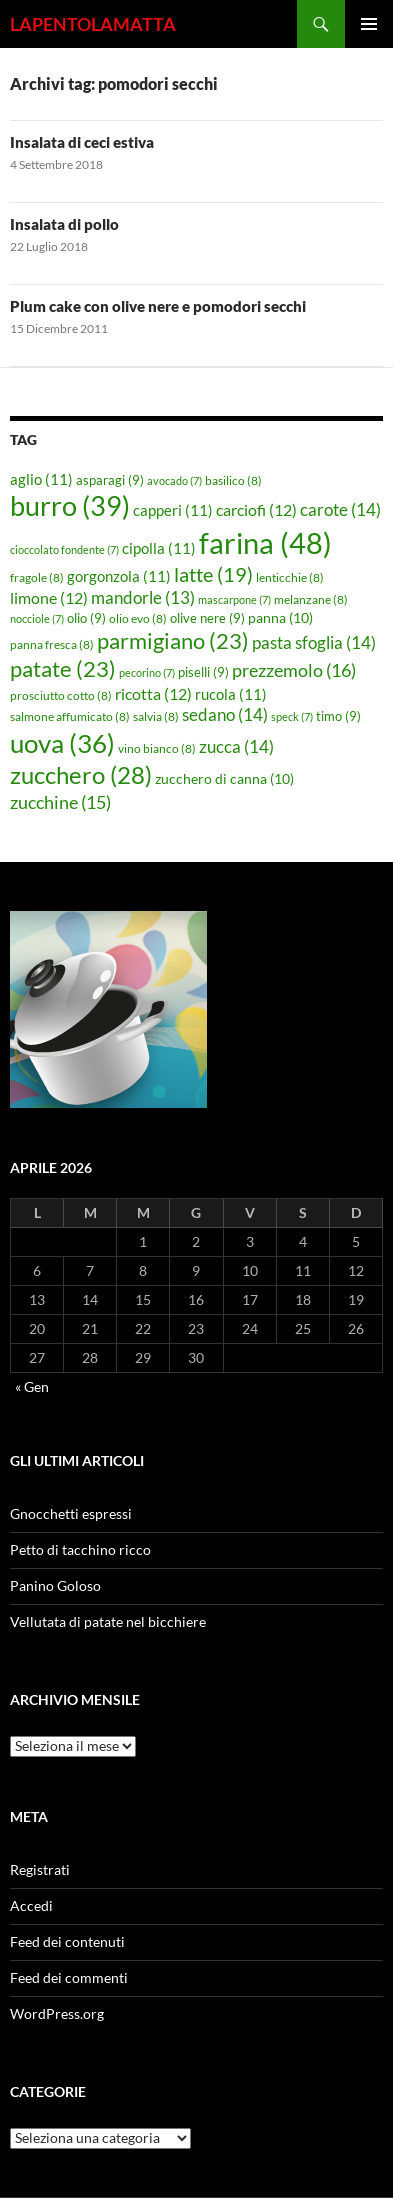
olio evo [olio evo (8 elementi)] (138, 618)
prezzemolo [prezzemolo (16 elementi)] (294, 670)
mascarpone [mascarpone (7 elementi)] (234, 599)
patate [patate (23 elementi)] (63, 668)
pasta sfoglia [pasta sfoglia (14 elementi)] (314, 642)
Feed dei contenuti (67, 1941)
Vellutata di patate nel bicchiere (108, 1621)
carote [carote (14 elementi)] (340, 509)
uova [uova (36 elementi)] (62, 743)
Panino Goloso (55, 1585)
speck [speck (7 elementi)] (292, 716)
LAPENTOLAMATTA (93, 24)
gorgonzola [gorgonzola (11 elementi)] (119, 576)
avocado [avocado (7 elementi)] (174, 480)
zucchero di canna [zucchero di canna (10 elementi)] (224, 778)
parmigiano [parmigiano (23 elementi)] (173, 640)
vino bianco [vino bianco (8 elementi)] (157, 748)
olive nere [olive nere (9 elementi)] (207, 618)
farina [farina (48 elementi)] (265, 542)
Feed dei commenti (69, 1977)
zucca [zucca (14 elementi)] (236, 746)
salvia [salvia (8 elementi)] (156, 716)
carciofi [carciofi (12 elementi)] (256, 510)
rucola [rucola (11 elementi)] (231, 694)
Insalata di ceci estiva (82, 142)
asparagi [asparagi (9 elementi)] (110, 480)
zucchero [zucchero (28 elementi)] (81, 774)
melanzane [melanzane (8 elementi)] (311, 599)
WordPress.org (57, 2013)
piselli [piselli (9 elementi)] (203, 672)
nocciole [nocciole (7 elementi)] (37, 618)
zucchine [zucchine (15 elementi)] (60, 802)
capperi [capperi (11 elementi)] (173, 510)
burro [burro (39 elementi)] (70, 505)
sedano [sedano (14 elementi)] (225, 714)
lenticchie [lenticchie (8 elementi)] (290, 577)
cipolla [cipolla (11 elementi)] (159, 548)
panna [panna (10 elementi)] (280, 617)
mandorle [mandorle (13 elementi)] (143, 598)
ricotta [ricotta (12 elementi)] (153, 694)
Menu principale (369, 24)
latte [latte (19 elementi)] (213, 574)
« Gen (32, 1386)
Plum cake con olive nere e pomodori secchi (158, 306)
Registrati (40, 1869)
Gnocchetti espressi (71, 1513)
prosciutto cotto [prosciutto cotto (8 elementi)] (61, 695)
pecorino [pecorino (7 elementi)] (147, 672)
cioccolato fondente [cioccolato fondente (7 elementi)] (64, 549)
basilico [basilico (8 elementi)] (233, 480)
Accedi (31, 1905)
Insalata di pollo (64, 224)
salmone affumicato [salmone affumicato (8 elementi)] (70, 716)
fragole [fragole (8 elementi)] (37, 577)
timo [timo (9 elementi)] (338, 716)
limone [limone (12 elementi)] (49, 598)
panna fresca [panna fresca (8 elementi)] (52, 644)
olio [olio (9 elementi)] (86, 618)
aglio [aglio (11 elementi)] (41, 479)
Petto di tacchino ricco (80, 1549)
